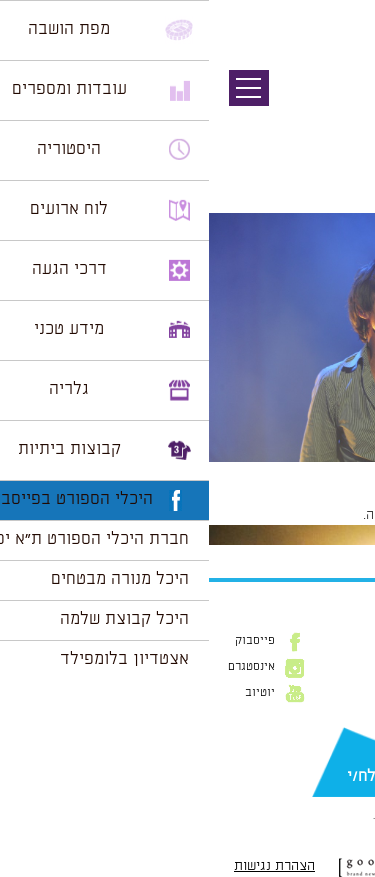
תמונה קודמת (337, 105)
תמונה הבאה (340, 125)
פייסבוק (46, 641)
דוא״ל (345, 744)
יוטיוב (51, 693)
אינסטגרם (42, 667)
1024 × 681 (255, 472)
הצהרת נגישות (65, 866)
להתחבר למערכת (309, 515)
